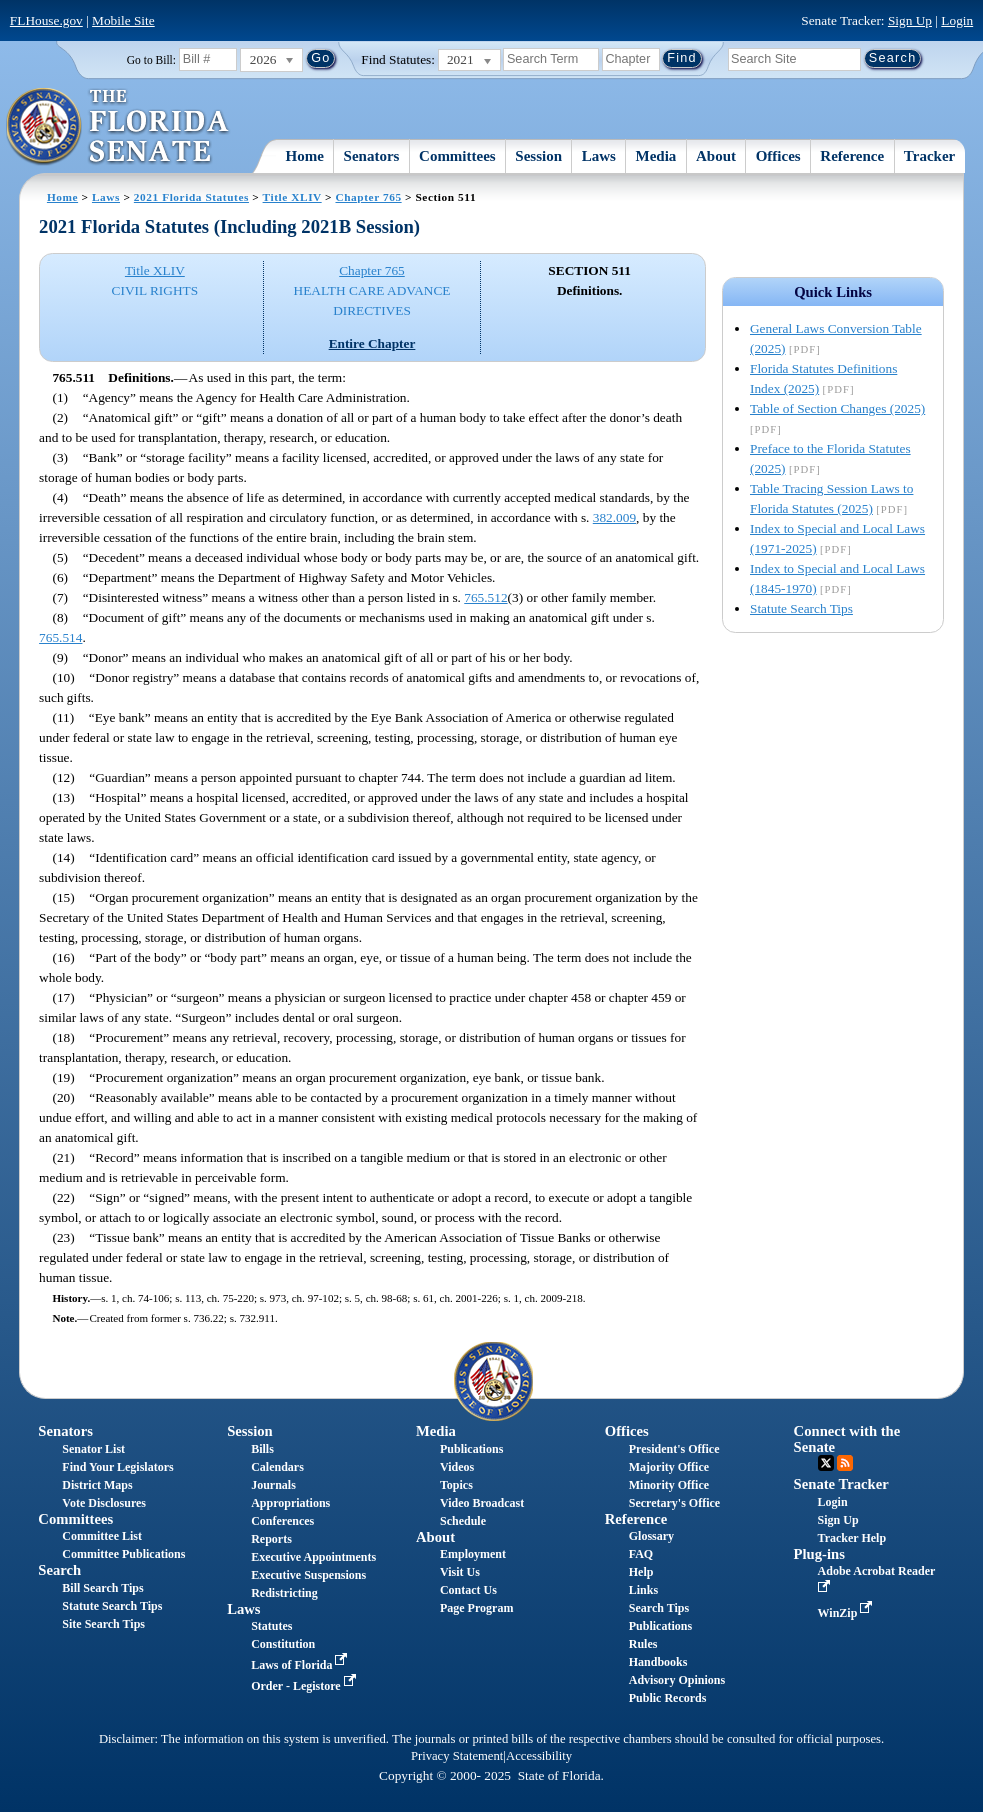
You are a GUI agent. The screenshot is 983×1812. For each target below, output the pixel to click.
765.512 (485, 597)
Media (656, 156)
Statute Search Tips (801, 608)
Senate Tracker (841, 1484)
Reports (271, 1539)
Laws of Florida (301, 1665)
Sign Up (910, 20)
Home (305, 156)
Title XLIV (292, 197)
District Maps (97, 1485)
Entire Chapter (372, 343)
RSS (845, 1463)
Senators (372, 156)
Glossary (651, 1536)
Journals (273, 1485)
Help (641, 1572)
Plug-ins (819, 1554)
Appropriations (290, 1503)
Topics (456, 1485)
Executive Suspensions (308, 1575)
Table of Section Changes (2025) (837, 408)
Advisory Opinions (677, 1680)
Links (643, 1590)
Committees (457, 156)
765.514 (60, 637)
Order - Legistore (305, 1686)
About (716, 156)
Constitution (283, 1644)
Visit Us (460, 1572)
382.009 (614, 517)
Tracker (929, 156)
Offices (778, 156)
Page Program (476, 1608)
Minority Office (669, 1485)
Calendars (277, 1467)
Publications (471, 1449)
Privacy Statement (457, 1756)
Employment (473, 1554)
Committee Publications (123, 1554)
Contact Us (468, 1590)
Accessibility (539, 1756)
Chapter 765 (368, 197)
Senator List (93, 1449)
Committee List (102, 1536)
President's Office (674, 1449)
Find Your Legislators (117, 1467)
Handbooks (658, 1662)
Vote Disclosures (104, 1503)
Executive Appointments (313, 1557)
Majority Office (669, 1467)
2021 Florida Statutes (191, 197)
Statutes (271, 1626)
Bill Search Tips (102, 1588)
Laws (599, 156)
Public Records (668, 1698)
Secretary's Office (674, 1503)
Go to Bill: (151, 60)
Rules (643, 1644)
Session (538, 156)
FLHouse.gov (46, 20)
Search (59, 1570)
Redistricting (284, 1593)
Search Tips (659, 1608)
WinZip (847, 1613)
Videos (457, 1467)
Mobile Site (123, 20)
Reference (852, 156)
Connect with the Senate (847, 1438)
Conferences (282, 1521)
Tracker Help (852, 1538)
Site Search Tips (103, 1624)
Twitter (826, 1463)
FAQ (641, 1554)
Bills (262, 1449)
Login (957, 20)
